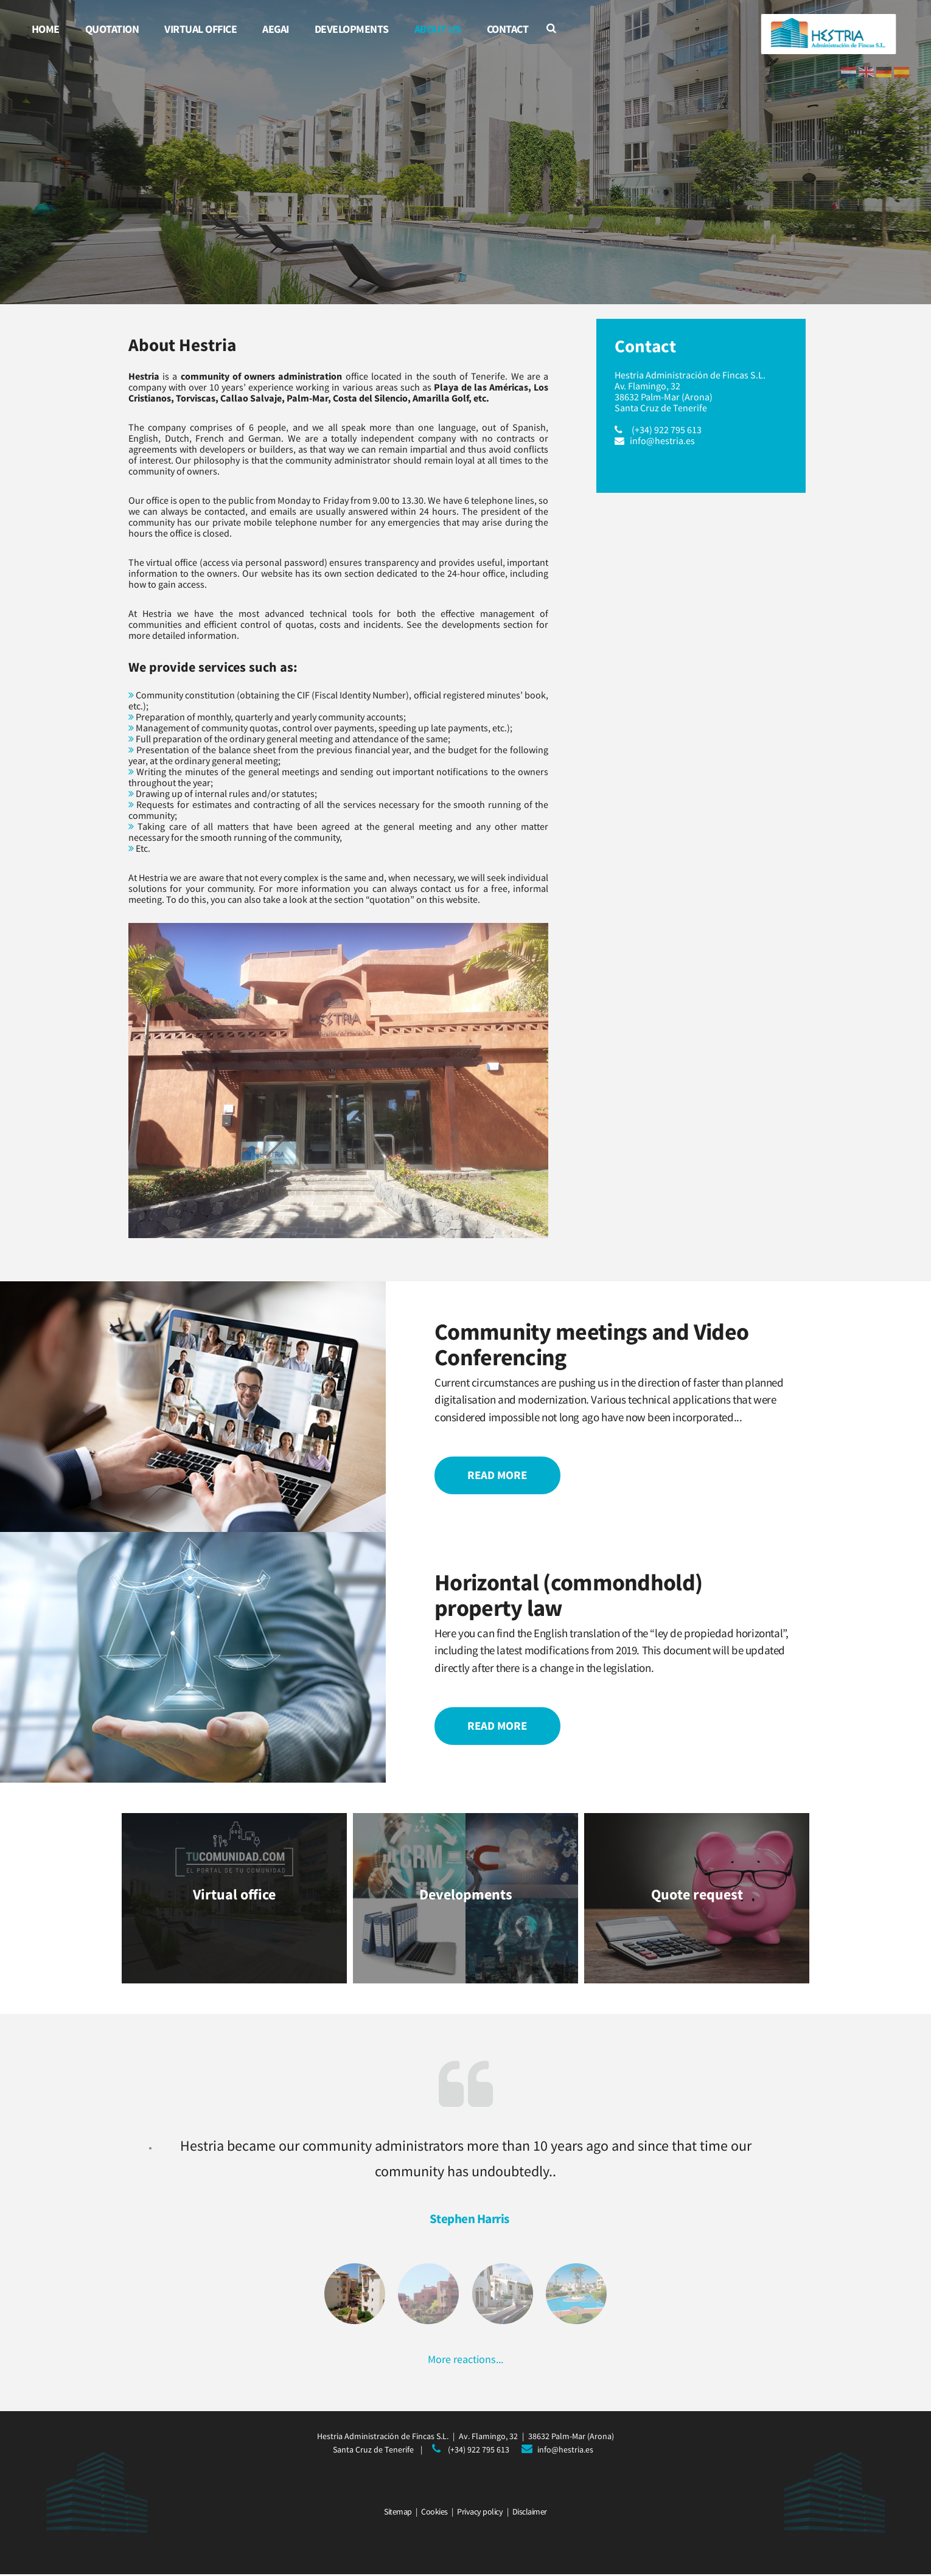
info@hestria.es (662, 440)
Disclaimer (529, 2513)
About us (437, 29)
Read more (498, 1475)
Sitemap (398, 2513)
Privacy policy (480, 2513)
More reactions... (465, 2360)
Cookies (434, 2513)
